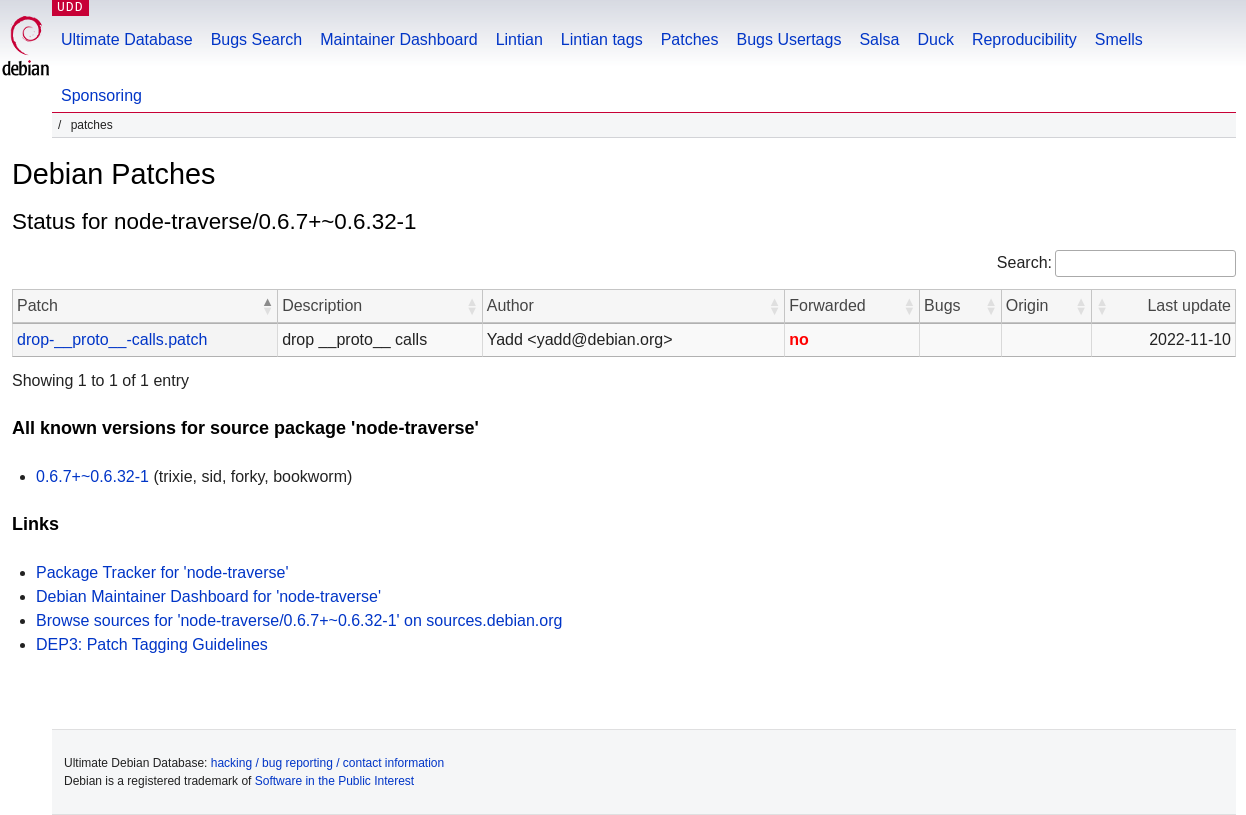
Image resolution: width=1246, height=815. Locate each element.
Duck (935, 39)
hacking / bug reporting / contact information (327, 763)
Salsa (879, 39)
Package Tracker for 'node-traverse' (162, 572)
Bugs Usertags (788, 39)
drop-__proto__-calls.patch (112, 339)
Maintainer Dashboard (398, 39)
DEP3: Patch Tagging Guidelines (152, 644)
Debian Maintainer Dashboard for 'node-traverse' (208, 596)
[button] (267, 306)
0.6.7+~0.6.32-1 (92, 476)
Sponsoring (101, 95)
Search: (1024, 262)
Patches (690, 39)
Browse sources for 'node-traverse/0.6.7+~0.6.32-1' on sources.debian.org (299, 620)
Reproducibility (1024, 39)
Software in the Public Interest (334, 781)
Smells (1119, 39)
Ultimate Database (127, 39)
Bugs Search (257, 39)
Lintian (519, 39)
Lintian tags (602, 39)
